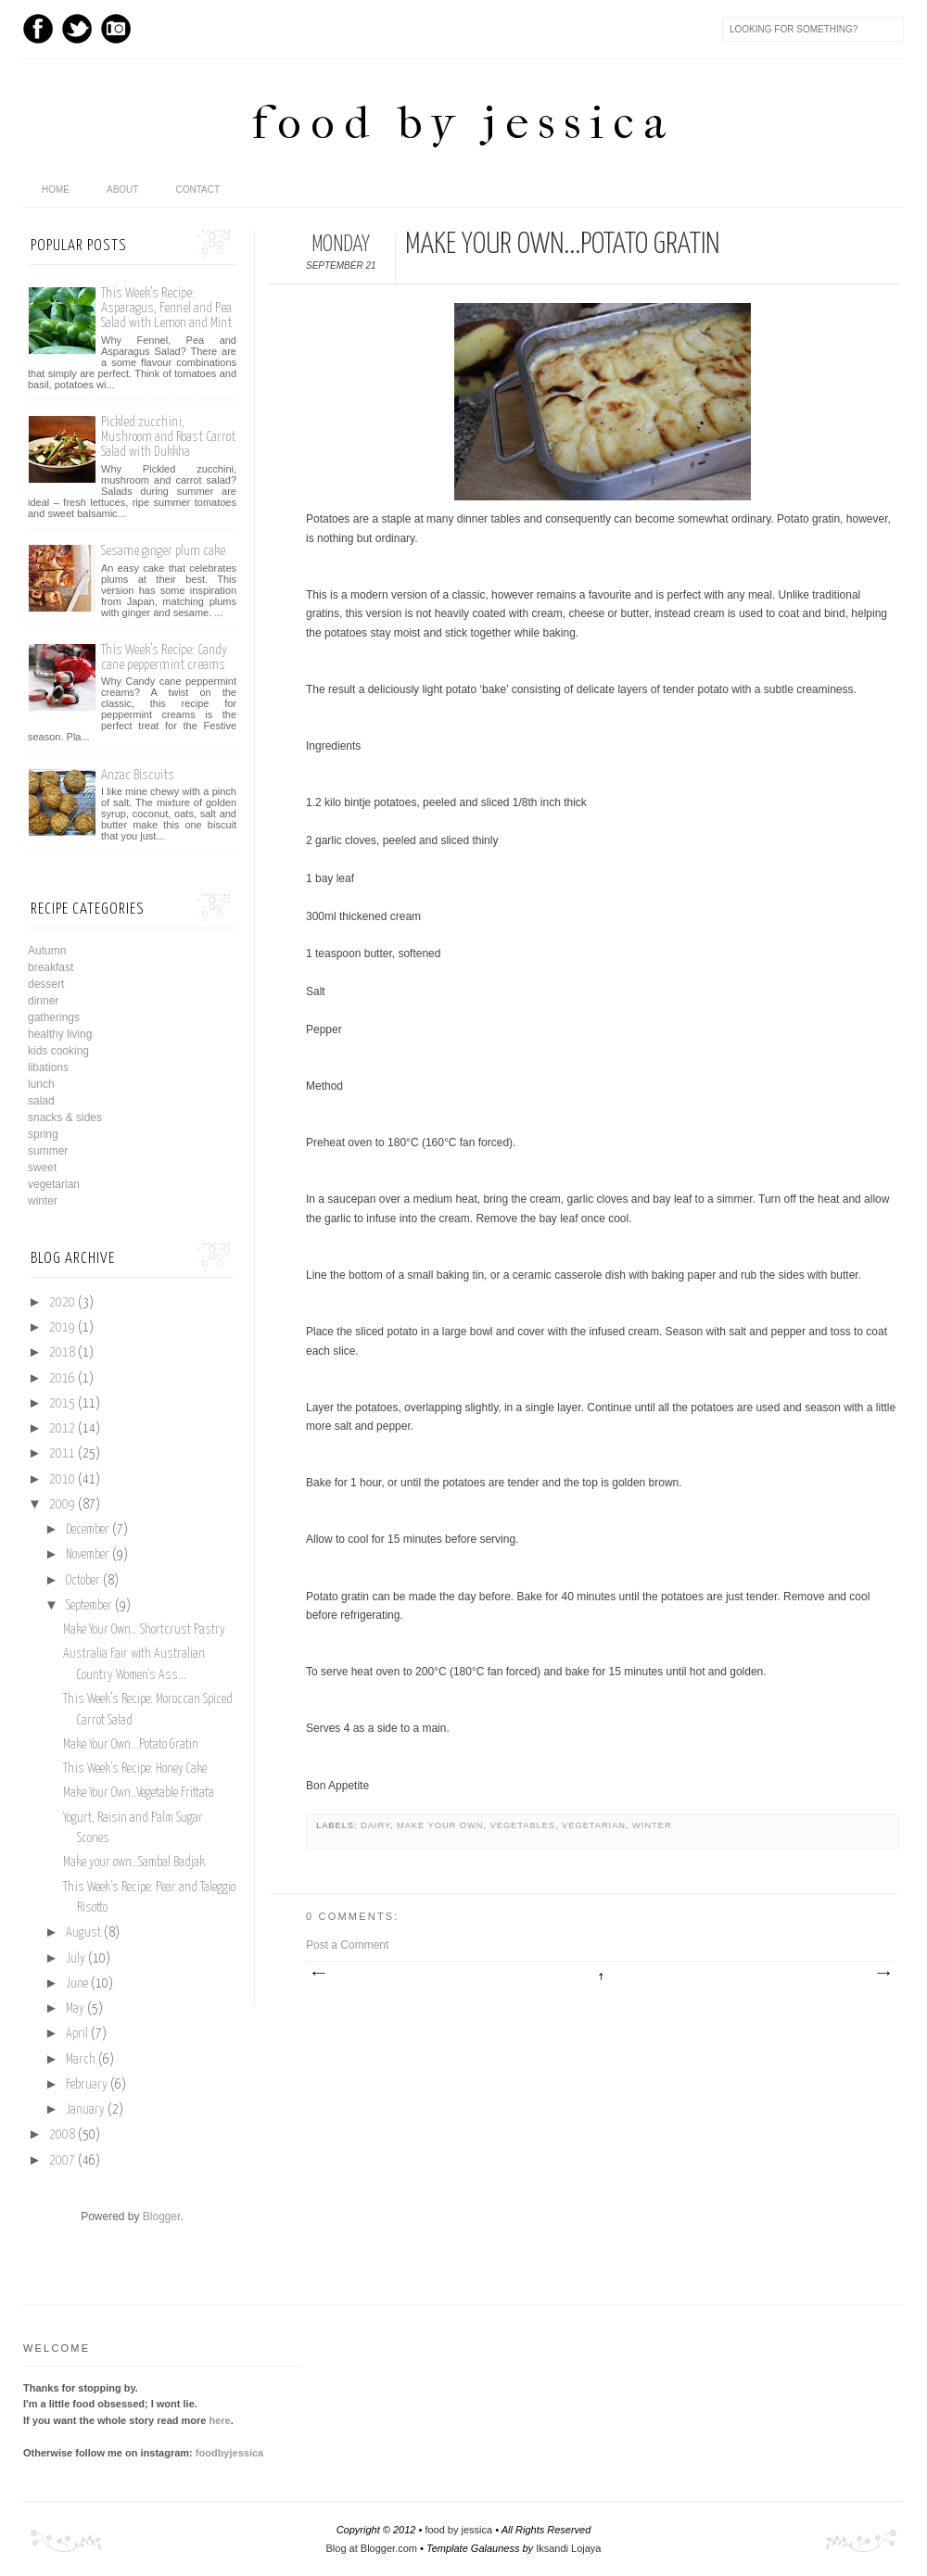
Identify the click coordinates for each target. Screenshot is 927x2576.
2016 (62, 1378)
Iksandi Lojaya (568, 2548)
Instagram (116, 29)
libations (48, 1067)
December (87, 1529)
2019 (62, 1327)
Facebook (38, 29)
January (85, 2109)
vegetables (522, 1825)
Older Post (882, 1974)
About (122, 189)
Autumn (47, 950)
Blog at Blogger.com (371, 2548)
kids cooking (58, 1050)
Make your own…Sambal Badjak (134, 1862)
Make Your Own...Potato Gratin (130, 1744)
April (77, 2033)
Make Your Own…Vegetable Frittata (138, 1793)
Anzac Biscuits (137, 775)
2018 (62, 1352)
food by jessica (463, 122)
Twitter (77, 29)
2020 (62, 1302)
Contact (197, 189)
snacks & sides (65, 1117)
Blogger (162, 2216)
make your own (440, 1825)
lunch (41, 1084)
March (80, 2059)
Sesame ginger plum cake (163, 551)
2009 (62, 1504)
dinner (43, 1000)
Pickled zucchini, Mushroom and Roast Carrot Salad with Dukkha (168, 437)
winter (651, 1825)
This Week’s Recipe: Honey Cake (135, 1768)
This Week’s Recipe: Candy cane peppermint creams (164, 657)
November (87, 1554)
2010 (62, 1479)
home (56, 189)
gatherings (54, 1017)
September (89, 1605)
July (75, 1958)
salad (41, 1100)
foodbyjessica (229, 2452)
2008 (62, 2134)
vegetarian (594, 1825)
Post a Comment (347, 1944)
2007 (62, 2160)
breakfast (50, 967)
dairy (375, 1825)
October (83, 1580)
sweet (42, 1167)
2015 (62, 1403)
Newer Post (318, 1974)
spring (43, 1134)
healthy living (60, 1034)
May (75, 2008)
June (77, 1983)
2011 (62, 1453)
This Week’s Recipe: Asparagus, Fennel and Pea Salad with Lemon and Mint (166, 308)
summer (48, 1150)
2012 (62, 1428)
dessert (46, 984)
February (87, 2084)
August (83, 1932)
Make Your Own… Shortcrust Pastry (144, 1629)
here (219, 2420)
